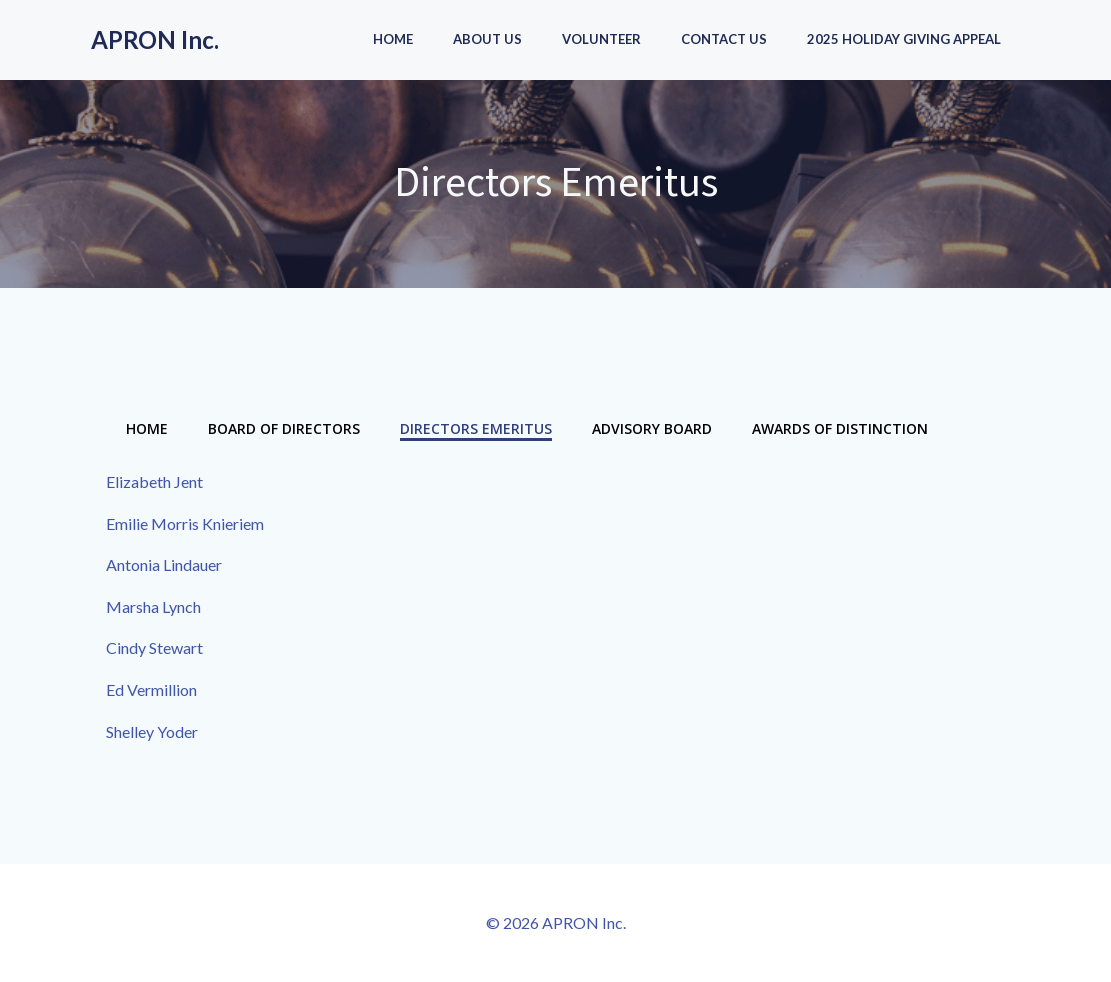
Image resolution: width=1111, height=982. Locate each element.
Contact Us (724, 39)
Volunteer (601, 39)
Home (393, 39)
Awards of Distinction (840, 428)
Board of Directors (284, 428)
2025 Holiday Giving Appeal (904, 39)
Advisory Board (652, 428)
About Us (487, 39)
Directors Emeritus (476, 428)
